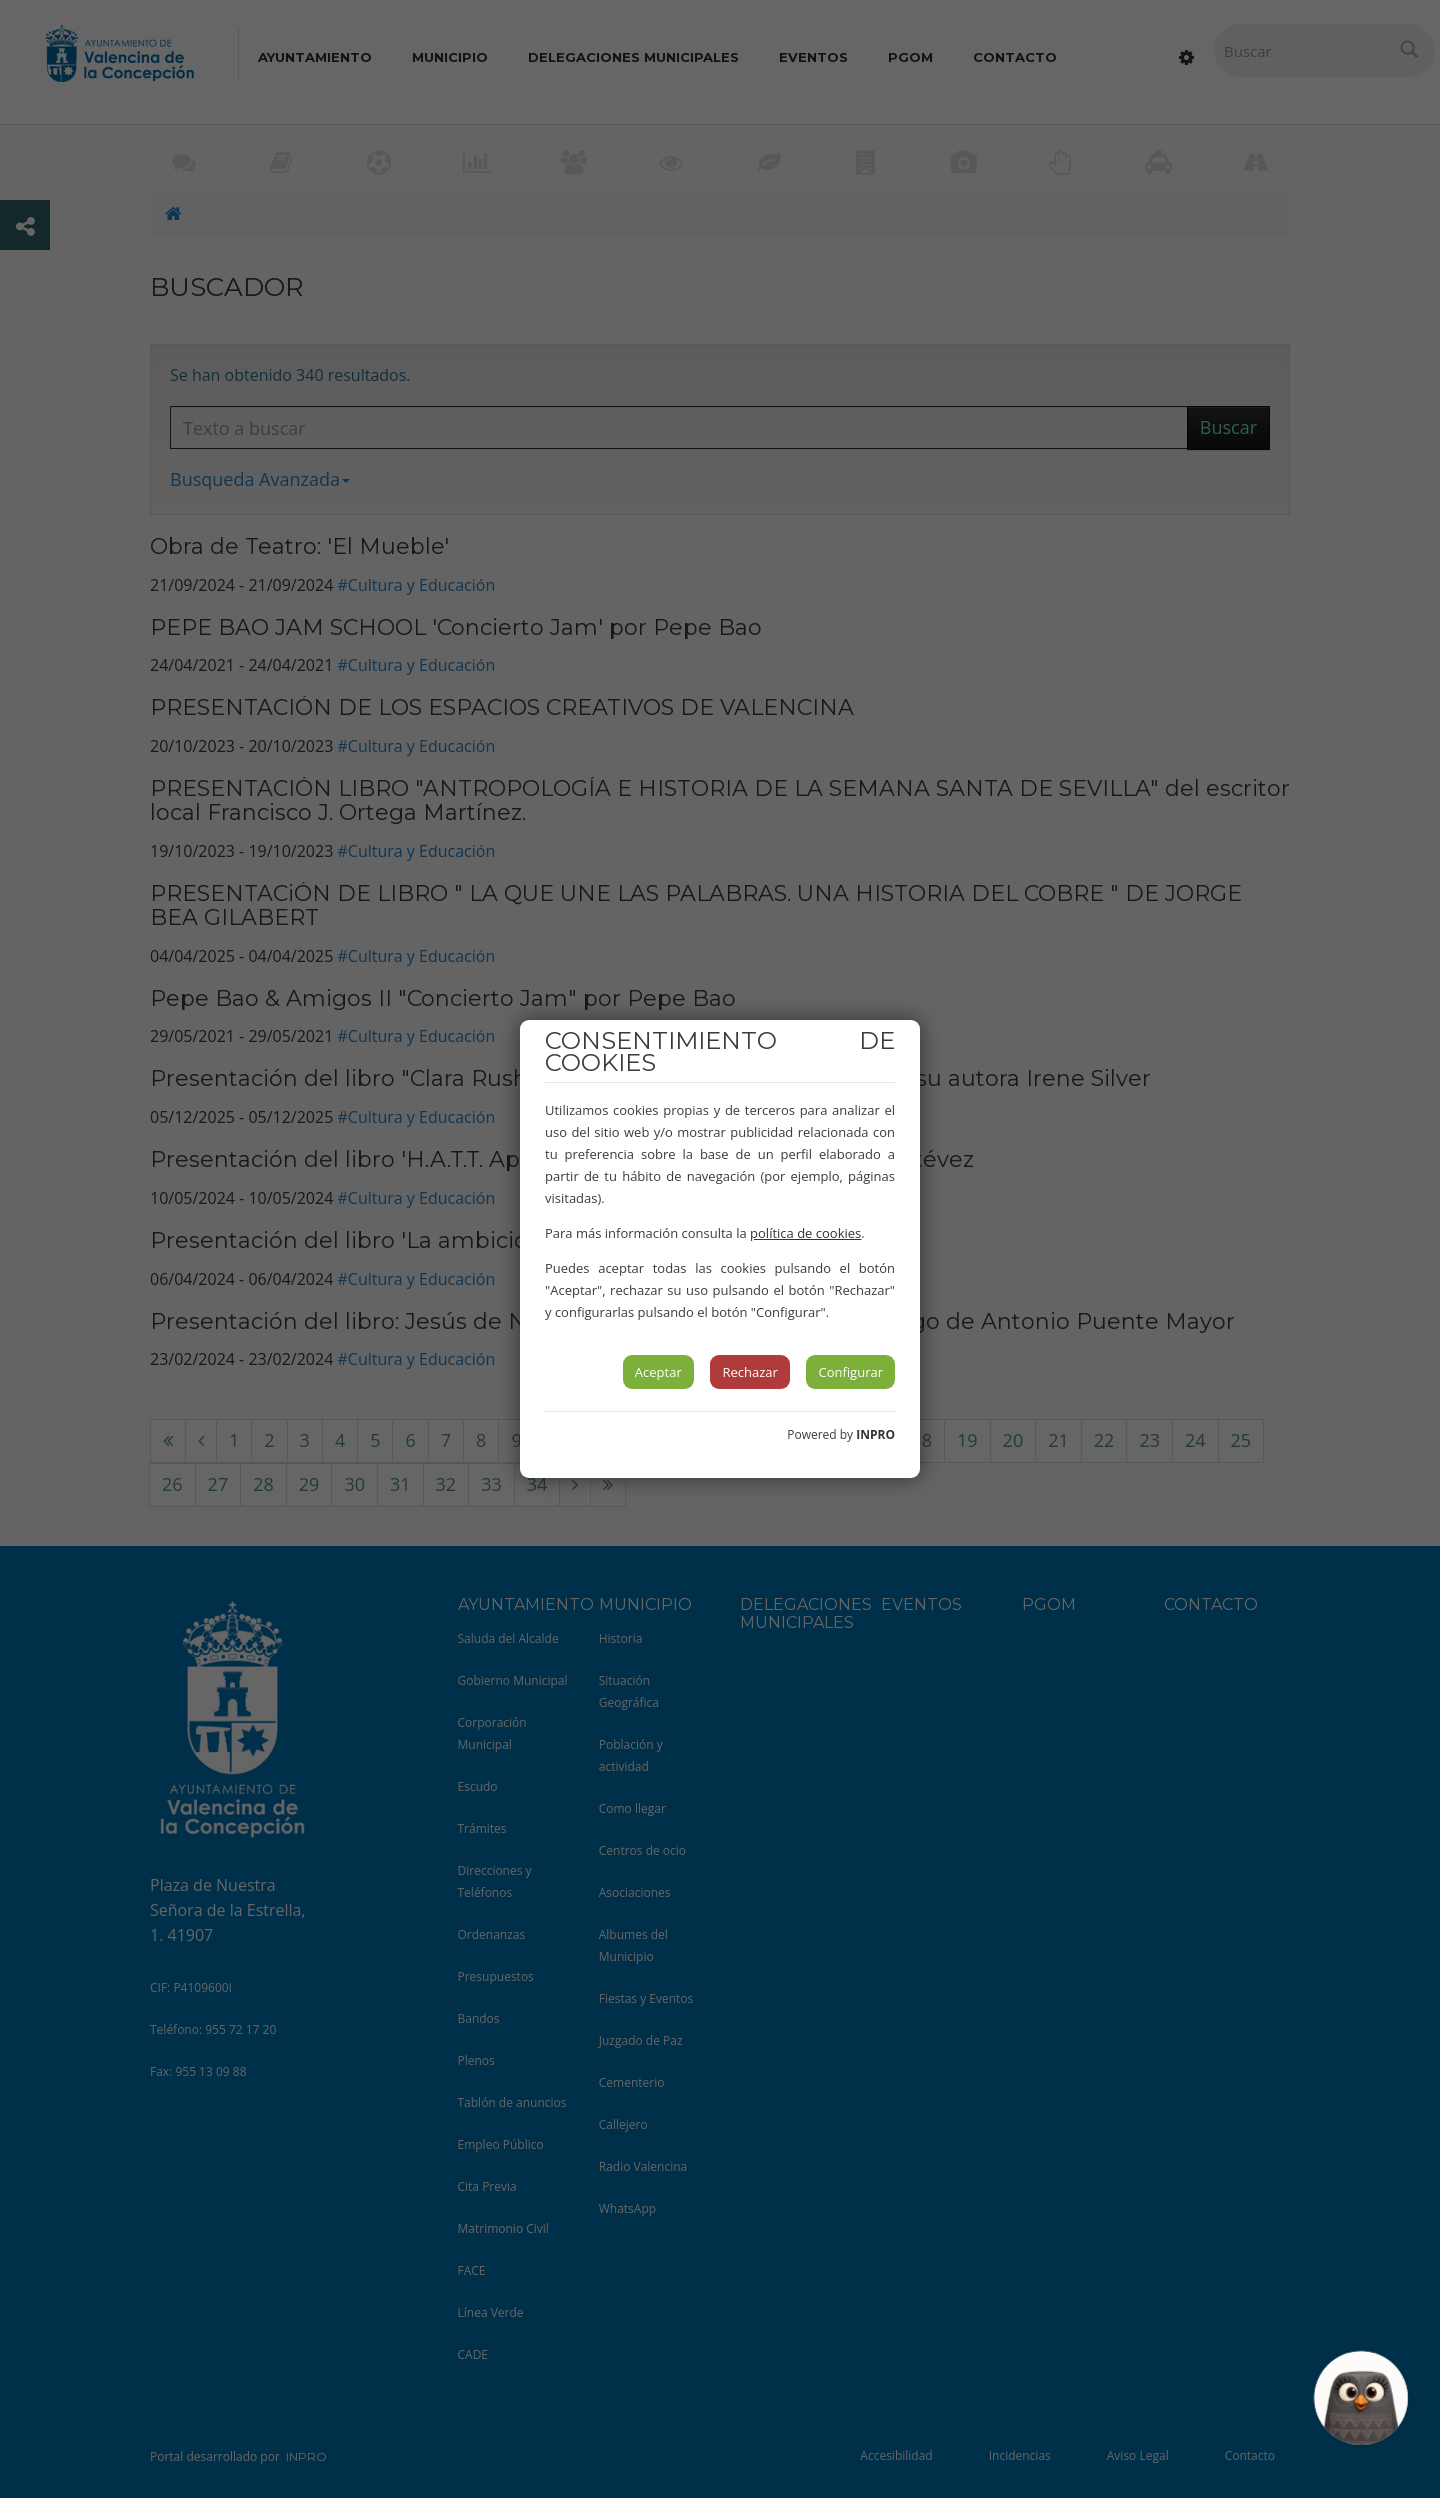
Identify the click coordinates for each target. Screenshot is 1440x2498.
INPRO (875, 1434)
